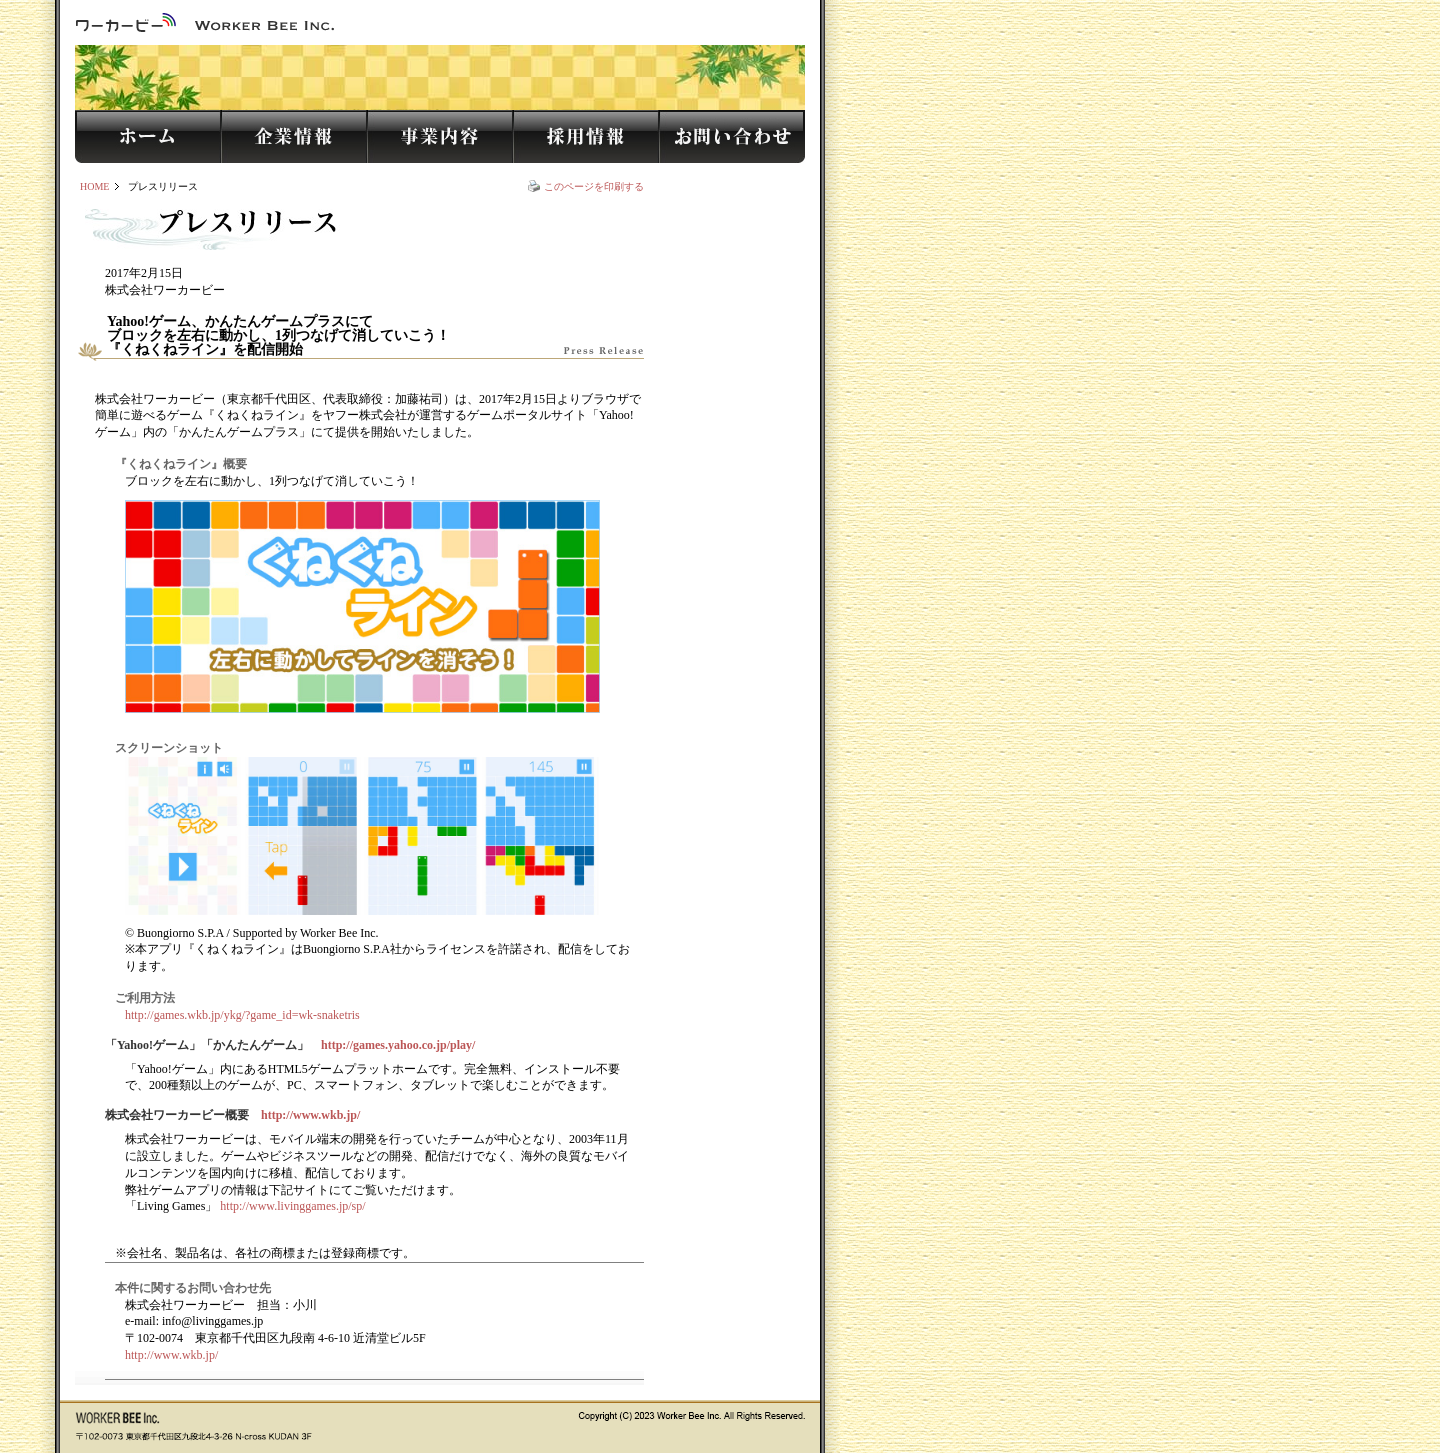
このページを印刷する (594, 186)
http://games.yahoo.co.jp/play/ (398, 1045)
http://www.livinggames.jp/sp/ (292, 1206)
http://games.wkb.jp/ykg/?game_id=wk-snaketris (242, 1015)
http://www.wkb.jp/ (310, 1115)
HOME (94, 186)
